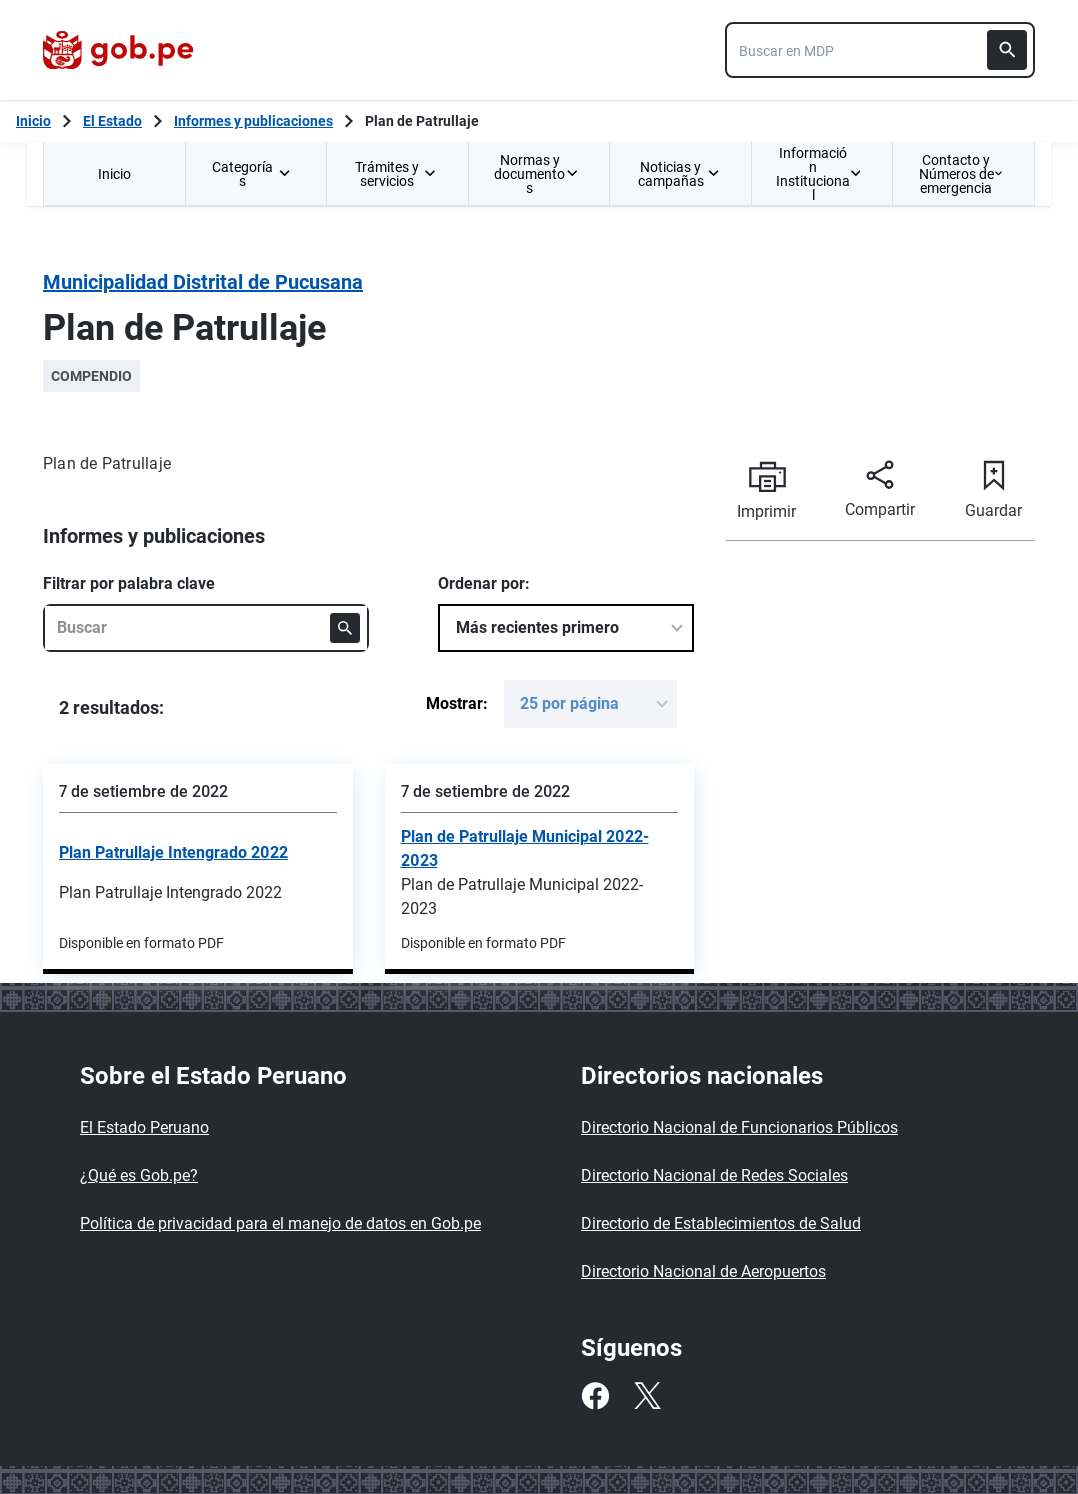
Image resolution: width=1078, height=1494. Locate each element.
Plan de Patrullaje (422, 121)
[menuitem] (114, 173)
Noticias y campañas (678, 174)
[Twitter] (647, 1396)
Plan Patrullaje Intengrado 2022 (173, 852)
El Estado (112, 121)
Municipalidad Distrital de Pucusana (203, 282)
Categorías (253, 174)
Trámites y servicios (395, 174)
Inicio (114, 174)
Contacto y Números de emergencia (960, 174)
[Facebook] (595, 1396)
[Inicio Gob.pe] (33, 121)
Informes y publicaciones (253, 121)
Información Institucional (818, 174)
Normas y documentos (535, 174)
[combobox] (880, 50)
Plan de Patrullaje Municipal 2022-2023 (525, 848)
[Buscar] (1007, 50)
